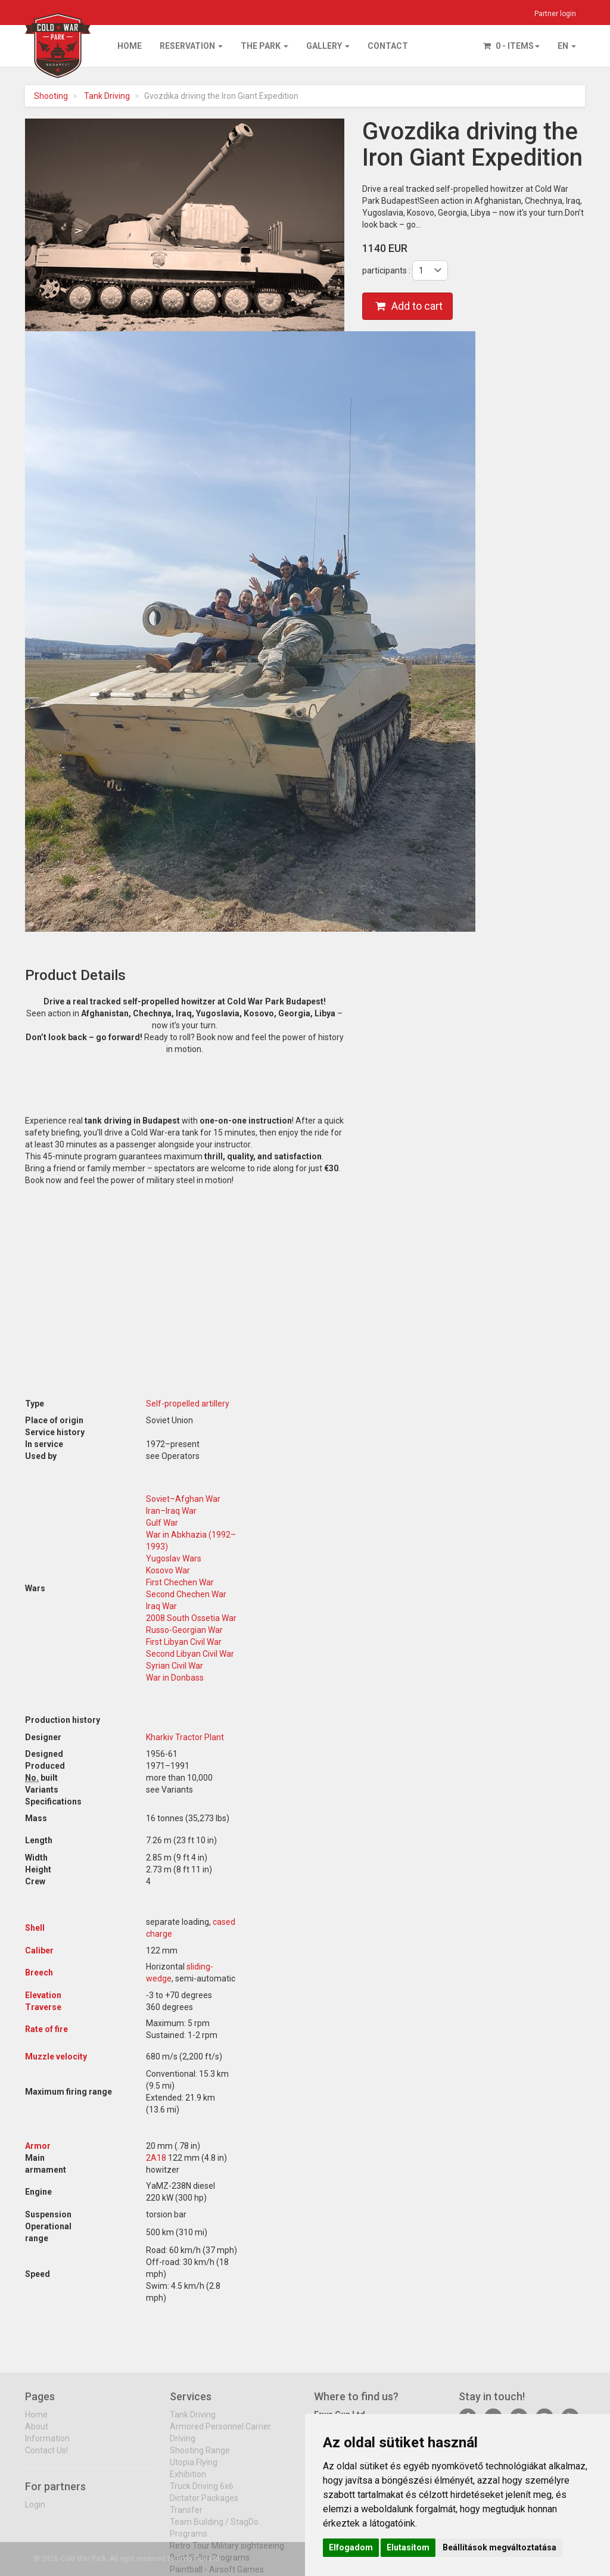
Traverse (43, 2007)
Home (129, 46)
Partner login (555, 14)
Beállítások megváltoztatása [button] (499, 2547)
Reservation (191, 46)
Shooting (51, 96)
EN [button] (567, 46)
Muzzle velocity (56, 2056)
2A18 (156, 2158)
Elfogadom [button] (351, 2547)
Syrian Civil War (174, 1665)
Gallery (328, 46)
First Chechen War (180, 1582)
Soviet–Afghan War (183, 1499)
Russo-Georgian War (184, 1630)
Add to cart (409, 306)
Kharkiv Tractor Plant (185, 1737)
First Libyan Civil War (184, 1642)
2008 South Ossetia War (191, 1618)
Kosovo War (168, 1570)
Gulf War (162, 1522)
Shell (35, 1928)
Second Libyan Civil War (190, 1654)
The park (264, 46)
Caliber (39, 1950)
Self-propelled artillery (187, 1403)
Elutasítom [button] (408, 2547)
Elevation (43, 1995)
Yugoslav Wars (173, 1558)
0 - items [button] (511, 46)
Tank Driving (107, 96)
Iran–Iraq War (171, 1511)
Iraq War (161, 1606)
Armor (38, 2146)
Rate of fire (46, 2029)
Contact (388, 46)
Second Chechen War (186, 1594)
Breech (39, 1972)
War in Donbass (175, 1677)
